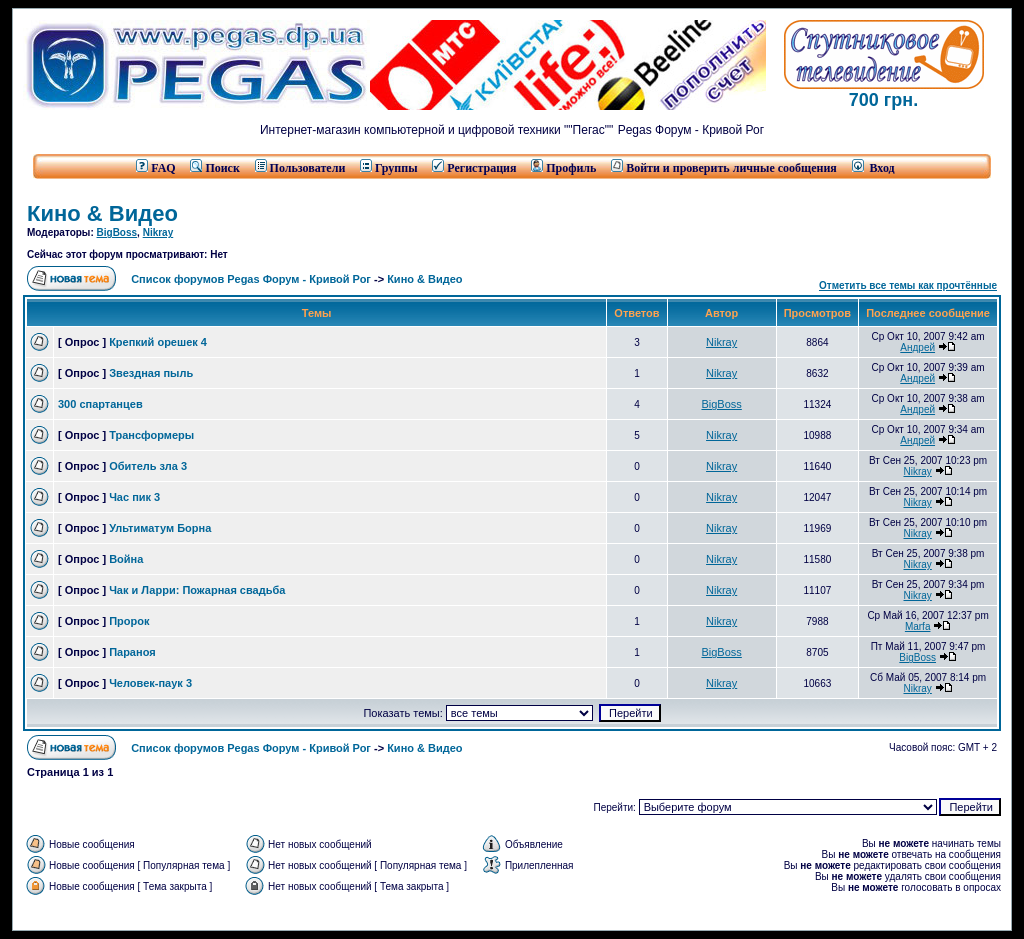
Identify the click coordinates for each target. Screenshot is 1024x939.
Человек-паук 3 (150, 683)
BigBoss (117, 232)
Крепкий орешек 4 (158, 342)
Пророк (129, 621)
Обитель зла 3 (148, 466)
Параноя (132, 652)
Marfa (918, 626)
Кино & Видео (102, 213)
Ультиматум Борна (160, 528)
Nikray (158, 232)
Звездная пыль (151, 373)
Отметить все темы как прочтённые (908, 285)
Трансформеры (151, 435)
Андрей (917, 347)
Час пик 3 (134, 497)
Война (126, 559)
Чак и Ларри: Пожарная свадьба (197, 590)
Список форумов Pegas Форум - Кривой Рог (251, 279)
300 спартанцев (100, 404)
